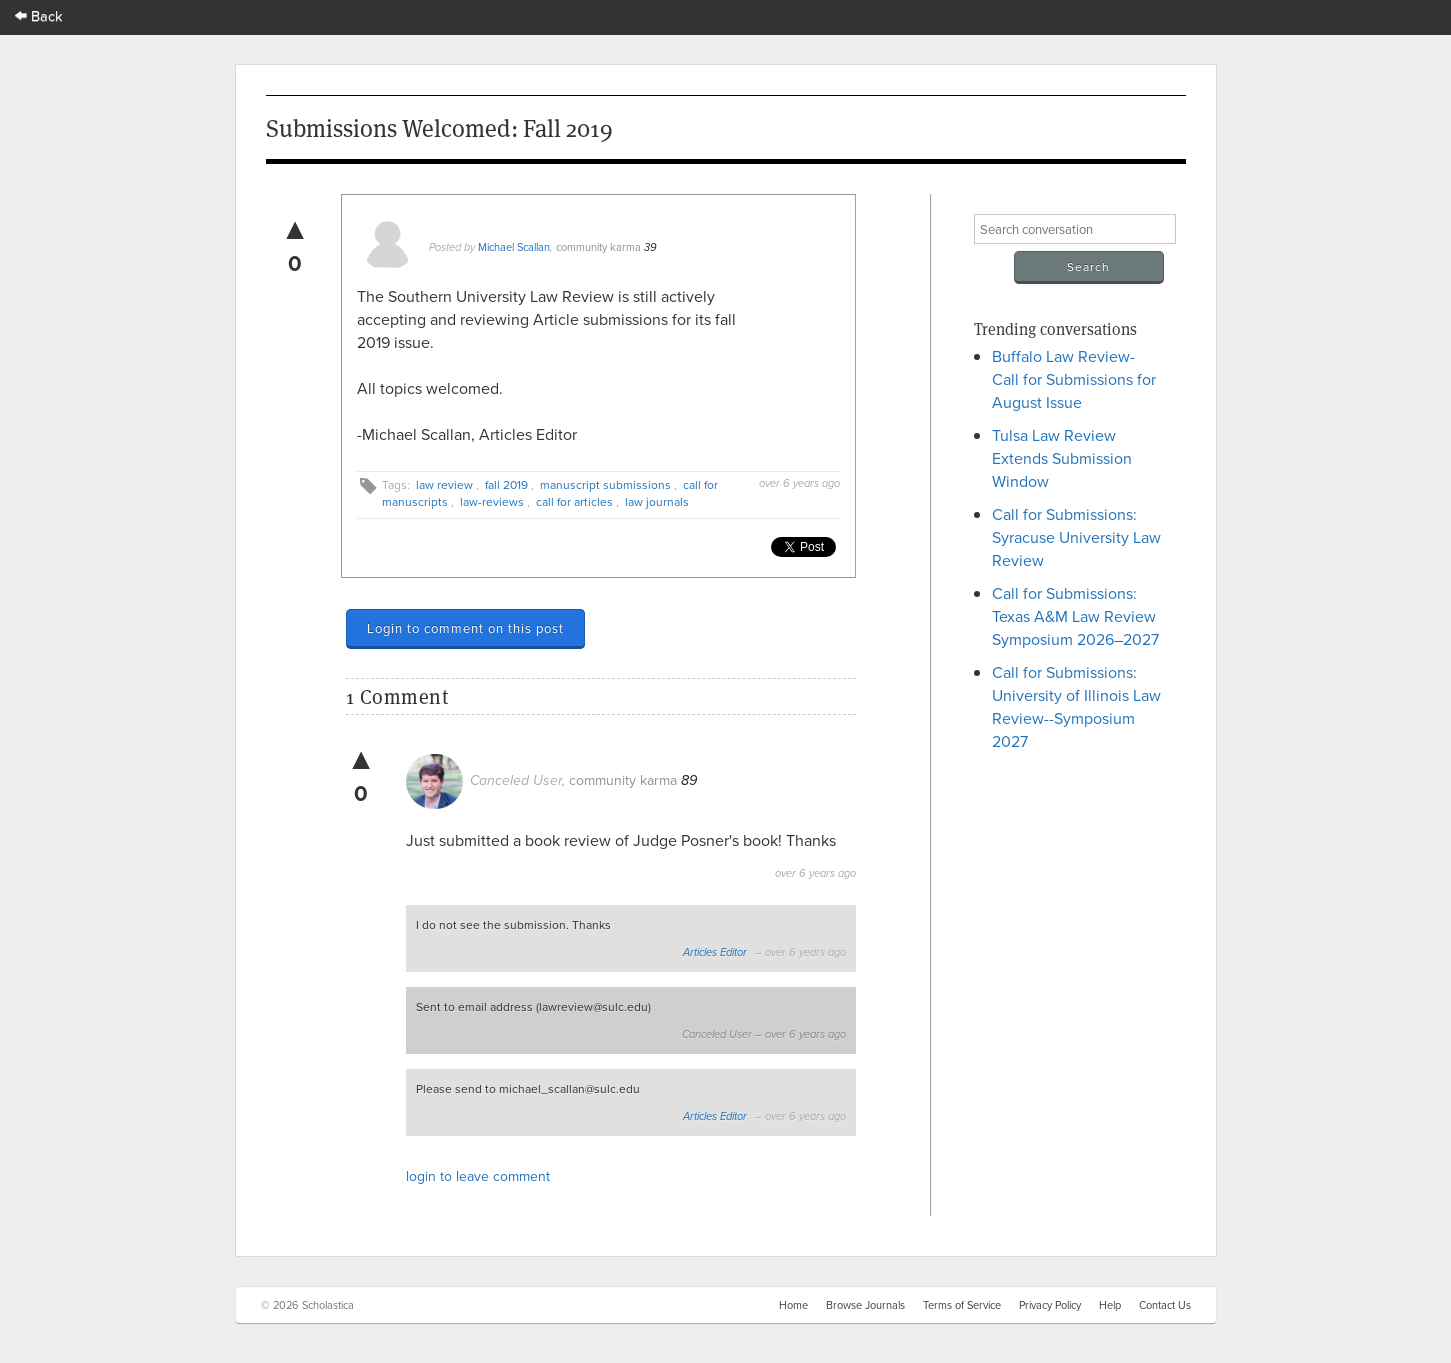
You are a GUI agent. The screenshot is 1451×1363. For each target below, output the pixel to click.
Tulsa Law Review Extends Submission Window (1062, 458)
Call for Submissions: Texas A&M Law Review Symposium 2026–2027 (1075, 616)
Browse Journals (865, 1305)
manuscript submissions (605, 484)
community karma (598, 247)
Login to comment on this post (465, 628)
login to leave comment (478, 1176)
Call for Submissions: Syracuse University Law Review (1076, 537)
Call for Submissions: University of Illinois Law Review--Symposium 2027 (1076, 706)
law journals (657, 501)
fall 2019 (506, 484)
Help (1110, 1305)
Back (39, 15)
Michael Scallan (514, 247)
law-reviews (492, 501)
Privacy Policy (1050, 1305)
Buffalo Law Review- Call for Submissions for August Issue (1074, 379)
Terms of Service (962, 1305)
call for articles (574, 501)
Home (793, 1305)
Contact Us (1165, 1305)
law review (444, 484)
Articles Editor (715, 952)
